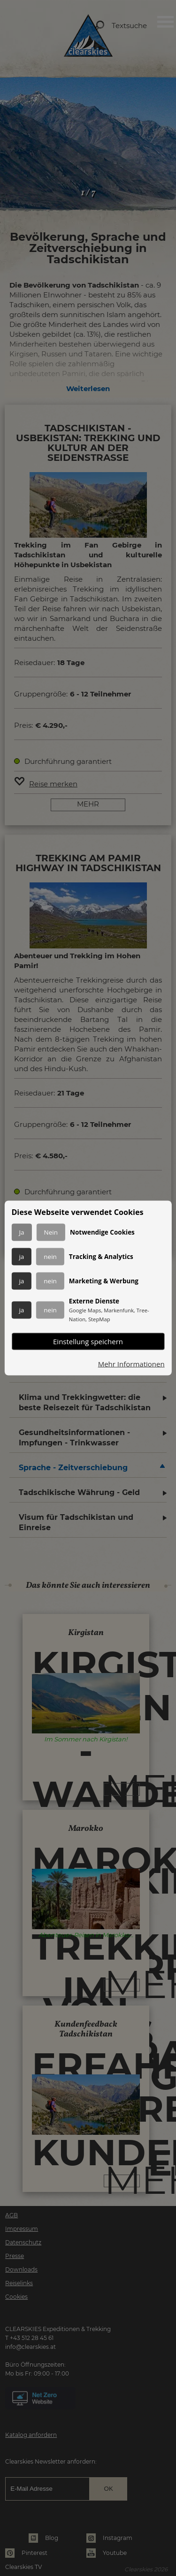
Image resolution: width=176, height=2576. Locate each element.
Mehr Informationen (131, 1364)
